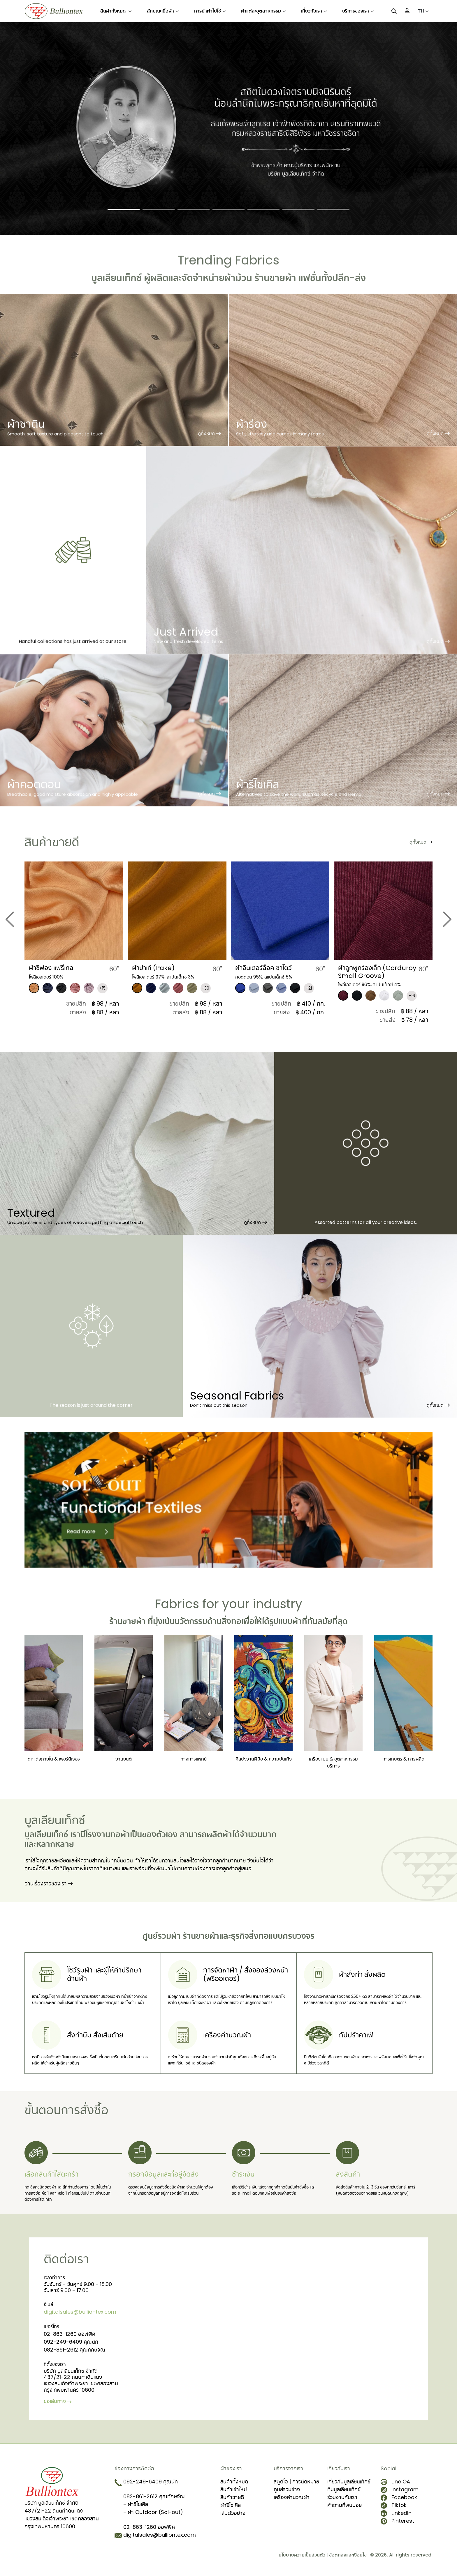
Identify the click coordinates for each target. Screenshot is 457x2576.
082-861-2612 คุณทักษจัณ (74, 2349)
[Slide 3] (193, 209)
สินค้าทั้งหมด (116, 11)
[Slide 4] (228, 209)
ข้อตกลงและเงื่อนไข (348, 2555)
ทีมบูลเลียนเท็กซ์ (344, 2489)
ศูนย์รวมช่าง (287, 2489)
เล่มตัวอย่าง (232, 2513)
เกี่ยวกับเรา (314, 11)
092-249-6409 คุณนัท (71, 2341)
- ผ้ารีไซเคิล (135, 2504)
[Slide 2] (159, 209)
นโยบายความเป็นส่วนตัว (302, 2555)
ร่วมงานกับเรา (342, 2497)
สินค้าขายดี (232, 2497)
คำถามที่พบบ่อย (344, 2505)
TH (423, 11)
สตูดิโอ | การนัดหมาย (296, 2481)
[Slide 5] (263, 209)
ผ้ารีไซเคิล (230, 2505)
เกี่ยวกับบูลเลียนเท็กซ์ (348, 2481)
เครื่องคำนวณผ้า (292, 2497)
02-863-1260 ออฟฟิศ (69, 2334)
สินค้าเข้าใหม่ (233, 2489)
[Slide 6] (298, 209)
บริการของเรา (358, 11)
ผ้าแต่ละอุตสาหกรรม (263, 11)
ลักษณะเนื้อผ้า (163, 11)
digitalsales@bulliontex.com (80, 2311)
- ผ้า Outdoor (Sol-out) (153, 2512)
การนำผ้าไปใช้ (210, 11)
